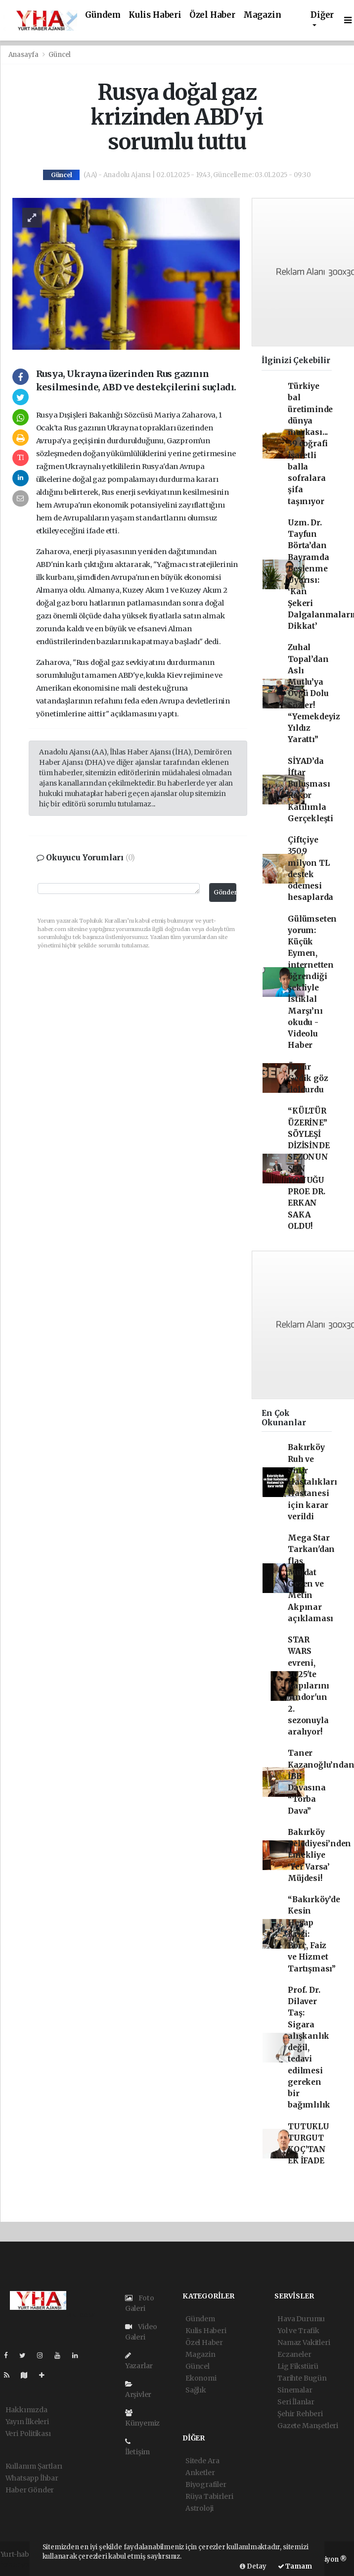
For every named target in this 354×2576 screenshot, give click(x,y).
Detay (253, 2566)
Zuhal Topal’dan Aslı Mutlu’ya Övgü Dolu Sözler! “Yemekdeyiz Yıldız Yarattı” (314, 693)
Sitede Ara (202, 2460)
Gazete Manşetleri (307, 2425)
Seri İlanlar (295, 2401)
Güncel (59, 54)
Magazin (262, 15)
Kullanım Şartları (34, 2466)
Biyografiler (205, 2484)
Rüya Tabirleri (209, 2496)
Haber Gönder (29, 2489)
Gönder (225, 892)
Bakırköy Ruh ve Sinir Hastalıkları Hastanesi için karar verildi (312, 1482)
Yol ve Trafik (298, 2330)
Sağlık (195, 2390)
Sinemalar (294, 2390)
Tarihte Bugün (302, 2378)
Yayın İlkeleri (27, 2421)
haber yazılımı (24, 2564)
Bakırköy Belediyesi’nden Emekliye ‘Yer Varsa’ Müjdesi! (319, 1855)
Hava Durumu (301, 2318)
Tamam (295, 2566)
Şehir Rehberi (300, 2413)
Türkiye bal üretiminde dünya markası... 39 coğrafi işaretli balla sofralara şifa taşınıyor (310, 443)
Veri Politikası (28, 2433)
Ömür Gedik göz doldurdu (308, 1078)
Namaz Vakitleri (303, 2342)
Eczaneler (294, 2354)
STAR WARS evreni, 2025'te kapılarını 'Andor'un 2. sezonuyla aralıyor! (308, 1685)
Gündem (103, 15)
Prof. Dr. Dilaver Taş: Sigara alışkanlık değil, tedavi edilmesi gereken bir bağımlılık (309, 2047)
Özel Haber (212, 15)
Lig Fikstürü (297, 2366)
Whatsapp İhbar (31, 2478)
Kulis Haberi (155, 15)
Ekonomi (201, 2378)
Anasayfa (24, 54)
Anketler (200, 2472)
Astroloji (199, 2508)
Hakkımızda (26, 2409)
